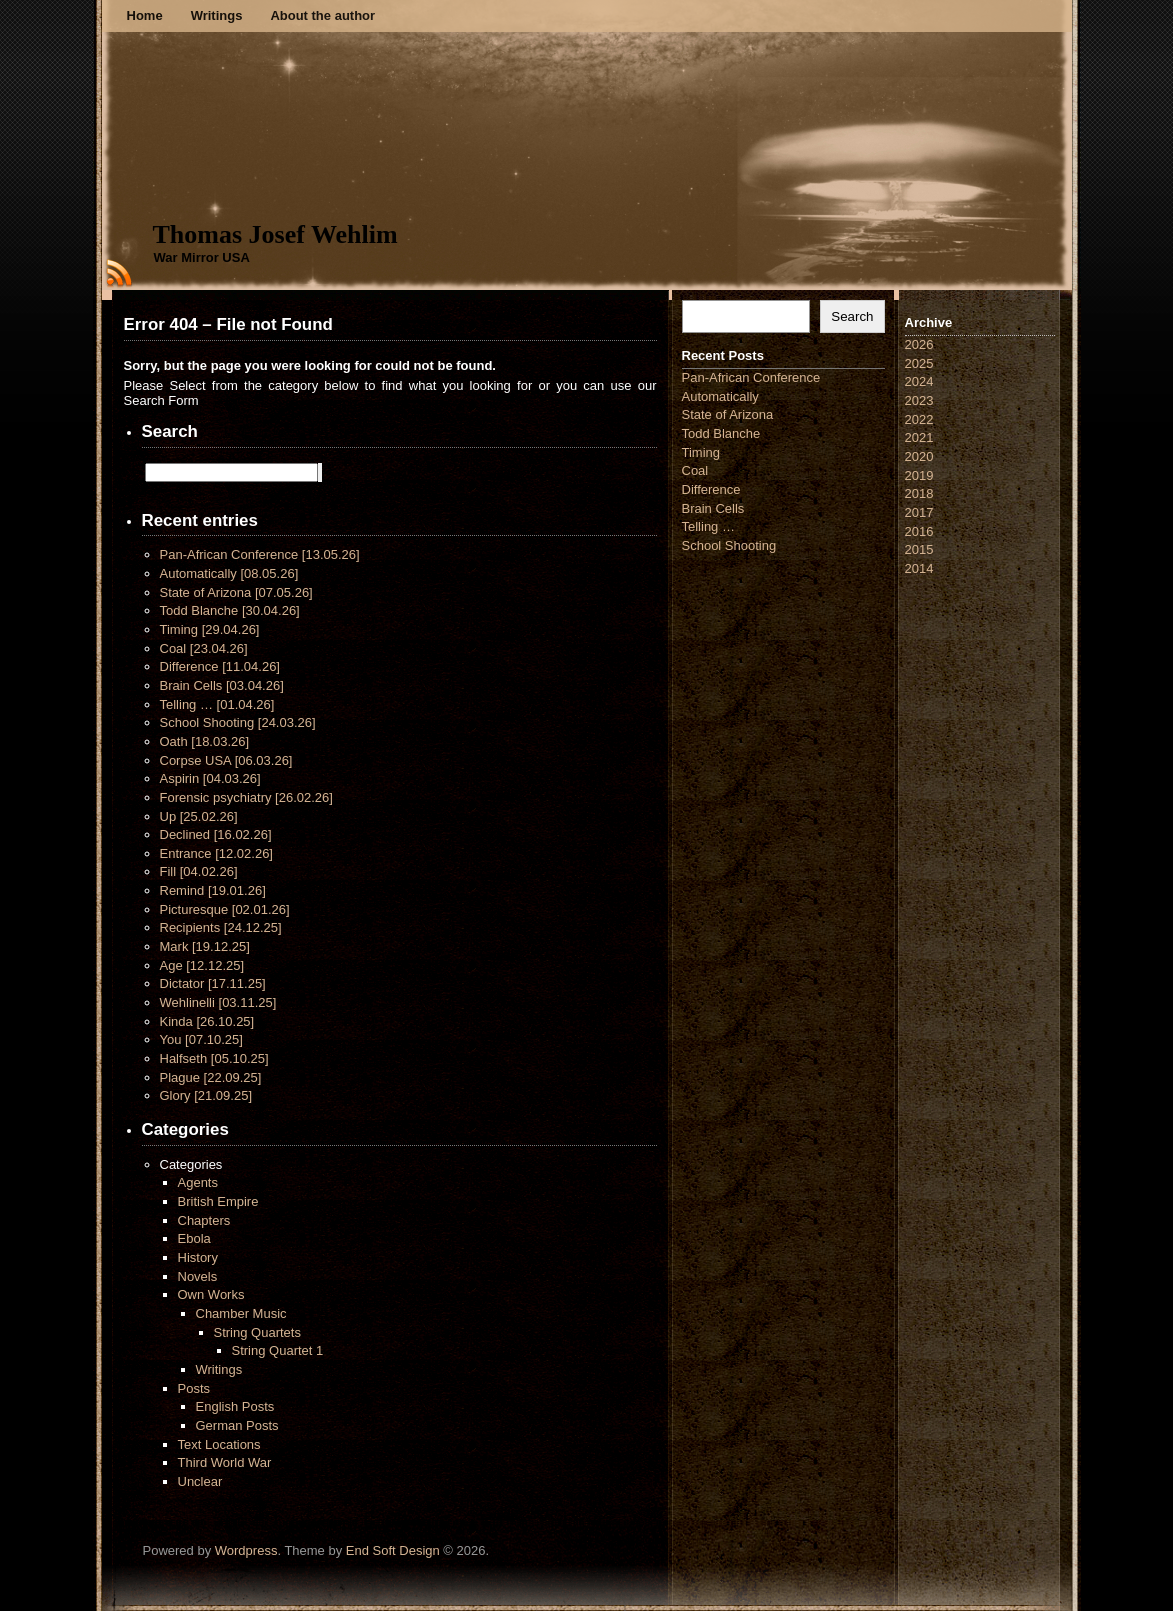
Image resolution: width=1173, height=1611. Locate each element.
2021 (919, 437)
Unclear (200, 1481)
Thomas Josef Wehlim (275, 234)
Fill (199, 871)
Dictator (213, 983)
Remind (213, 890)
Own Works (211, 1294)
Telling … (217, 704)
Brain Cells (222, 685)
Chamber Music (241, 1313)
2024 (919, 381)
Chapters (204, 1220)
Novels (198, 1276)
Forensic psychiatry (246, 797)
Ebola (194, 1238)
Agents (198, 1182)
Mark (205, 946)
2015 (919, 549)
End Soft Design (393, 1550)
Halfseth (214, 1058)
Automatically (229, 573)
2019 (919, 475)
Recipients (221, 927)
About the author (322, 15)
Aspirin (210, 778)
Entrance (216, 853)
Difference (220, 666)
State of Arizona (236, 592)
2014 (919, 568)
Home (145, 15)
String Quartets (257, 1332)
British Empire (218, 1201)
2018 (919, 493)
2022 (919, 419)
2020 (919, 456)
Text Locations (219, 1444)
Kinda (207, 1021)
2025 (919, 363)
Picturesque (225, 909)
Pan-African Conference (260, 554)
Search (852, 316)
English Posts (235, 1406)
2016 (919, 531)
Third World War (225, 1462)
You (201, 1039)
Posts (194, 1388)
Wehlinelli (218, 1002)
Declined (216, 834)
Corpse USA (226, 760)
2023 (919, 400)
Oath (205, 741)
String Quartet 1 (278, 1350)
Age (202, 965)
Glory (206, 1095)
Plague (211, 1077)
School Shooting (238, 722)
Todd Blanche (230, 610)
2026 (919, 344)
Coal (204, 648)
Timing (210, 629)
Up (199, 816)
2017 (919, 512)
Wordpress (246, 1550)
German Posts (237, 1425)
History (198, 1257)
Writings (217, 15)
